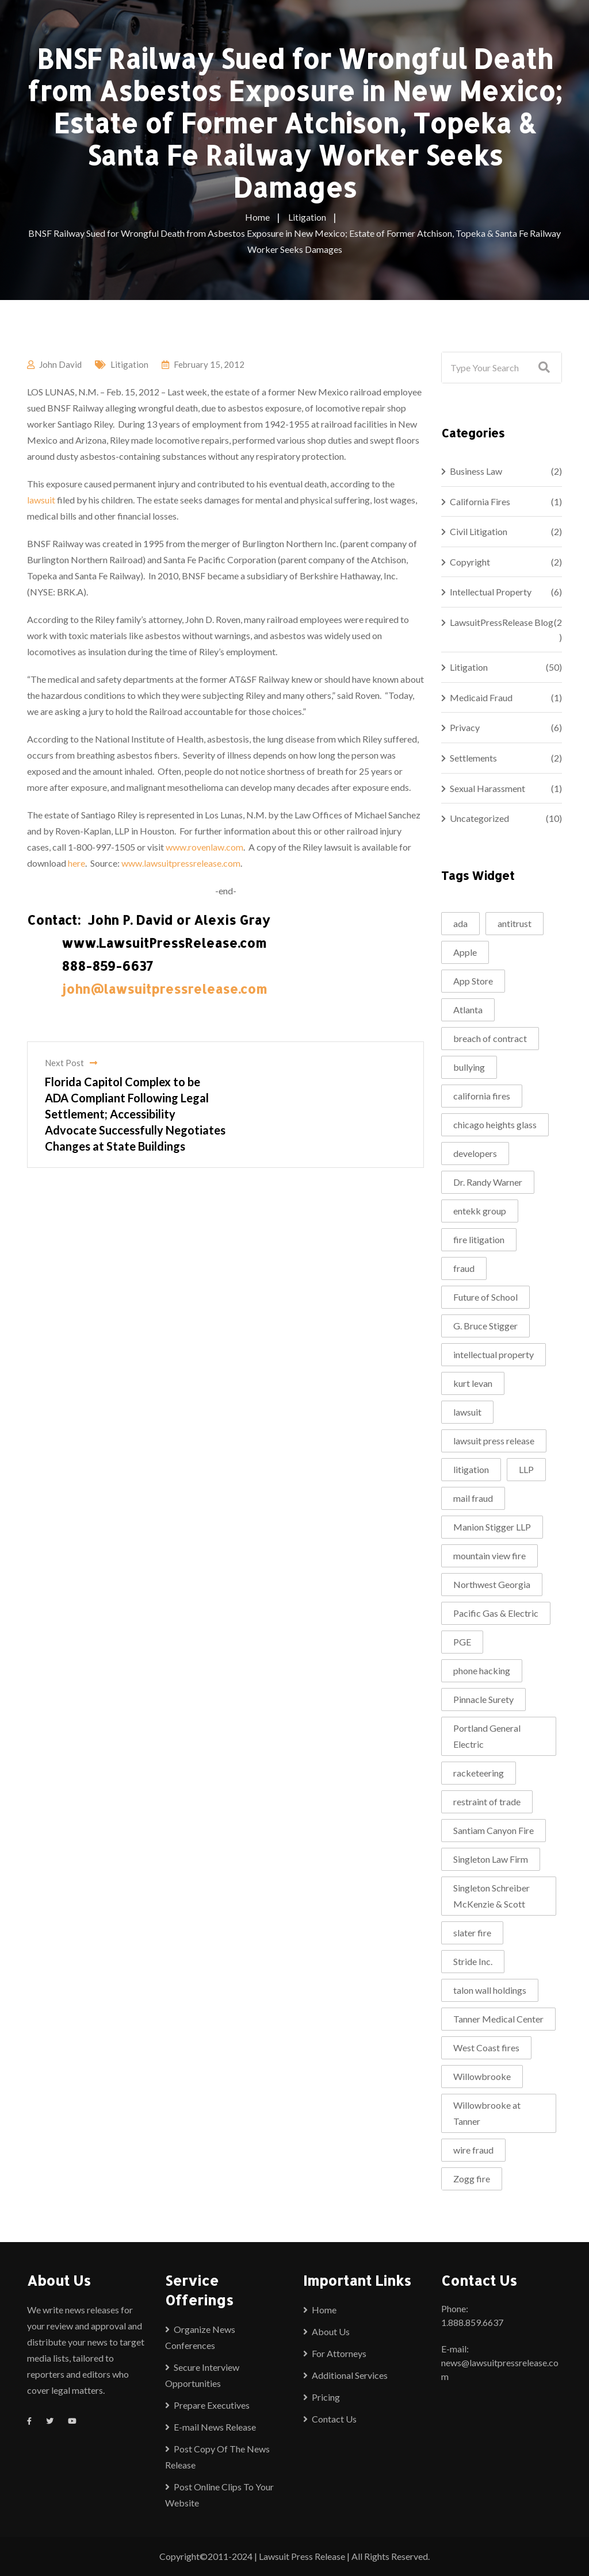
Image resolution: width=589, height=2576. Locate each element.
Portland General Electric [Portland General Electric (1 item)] (487, 1736)
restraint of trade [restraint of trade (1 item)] (487, 1801)
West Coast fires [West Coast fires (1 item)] (486, 2047)
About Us (331, 2331)
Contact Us (334, 2418)
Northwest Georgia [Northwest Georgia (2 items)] (491, 1584)
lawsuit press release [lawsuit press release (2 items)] (493, 1440)
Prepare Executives (212, 2405)
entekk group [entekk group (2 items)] (479, 1210)
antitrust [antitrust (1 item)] (514, 923)
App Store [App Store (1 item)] (473, 980)
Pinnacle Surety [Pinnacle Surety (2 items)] (483, 1699)
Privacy (465, 727)
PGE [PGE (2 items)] (462, 1641)
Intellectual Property (490, 591)
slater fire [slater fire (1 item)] (472, 1932)
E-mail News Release (215, 2426)
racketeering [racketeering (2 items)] (478, 1772)
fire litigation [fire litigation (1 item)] (478, 1239)
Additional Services (350, 2375)
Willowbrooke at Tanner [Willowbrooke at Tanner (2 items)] (487, 2113)
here (76, 863)
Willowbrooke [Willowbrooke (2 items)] (482, 2076)
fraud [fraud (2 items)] (464, 1268)
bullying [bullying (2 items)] (469, 1067)
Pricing (326, 2397)
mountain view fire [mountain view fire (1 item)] (489, 1555)
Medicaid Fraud (481, 697)
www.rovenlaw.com (204, 846)
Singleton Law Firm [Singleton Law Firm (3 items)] (490, 1859)
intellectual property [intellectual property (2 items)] (493, 1354)
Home (324, 2309)
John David (60, 364)
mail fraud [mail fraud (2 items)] (473, 1498)
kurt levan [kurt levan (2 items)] (472, 1383)
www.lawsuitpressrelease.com (180, 863)
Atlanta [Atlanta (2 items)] (468, 1009)
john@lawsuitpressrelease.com (164, 989)
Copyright (470, 561)
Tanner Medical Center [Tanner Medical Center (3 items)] (498, 2018)
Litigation (129, 364)
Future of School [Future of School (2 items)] (485, 1296)
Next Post (71, 1063)
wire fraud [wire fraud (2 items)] (473, 2149)
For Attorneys (339, 2353)
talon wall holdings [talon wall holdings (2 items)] (489, 1990)
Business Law (476, 471)
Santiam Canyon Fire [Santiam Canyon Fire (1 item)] (493, 1830)
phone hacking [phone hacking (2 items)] (481, 1670)
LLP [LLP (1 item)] (526, 1469)
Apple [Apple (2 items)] (465, 952)
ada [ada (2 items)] (460, 923)
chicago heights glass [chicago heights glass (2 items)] (495, 1124)
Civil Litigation (478, 531)
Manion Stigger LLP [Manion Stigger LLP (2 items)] (492, 1526)
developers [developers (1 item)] (475, 1153)
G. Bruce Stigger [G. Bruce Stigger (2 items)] (485, 1325)
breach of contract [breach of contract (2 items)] (490, 1038)
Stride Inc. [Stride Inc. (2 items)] (472, 1961)
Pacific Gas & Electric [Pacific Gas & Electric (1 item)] (495, 1613)
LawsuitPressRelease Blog (501, 622)
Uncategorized (479, 818)
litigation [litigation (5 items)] (471, 1469)
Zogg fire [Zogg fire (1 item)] (471, 2178)
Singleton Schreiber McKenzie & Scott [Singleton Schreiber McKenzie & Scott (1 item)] (491, 1895)
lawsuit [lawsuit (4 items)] (467, 1411)
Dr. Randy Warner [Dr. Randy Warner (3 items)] (487, 1181)
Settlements (473, 757)
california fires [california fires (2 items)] (481, 1095)
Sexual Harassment (487, 788)
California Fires (480, 501)
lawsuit (41, 499)
